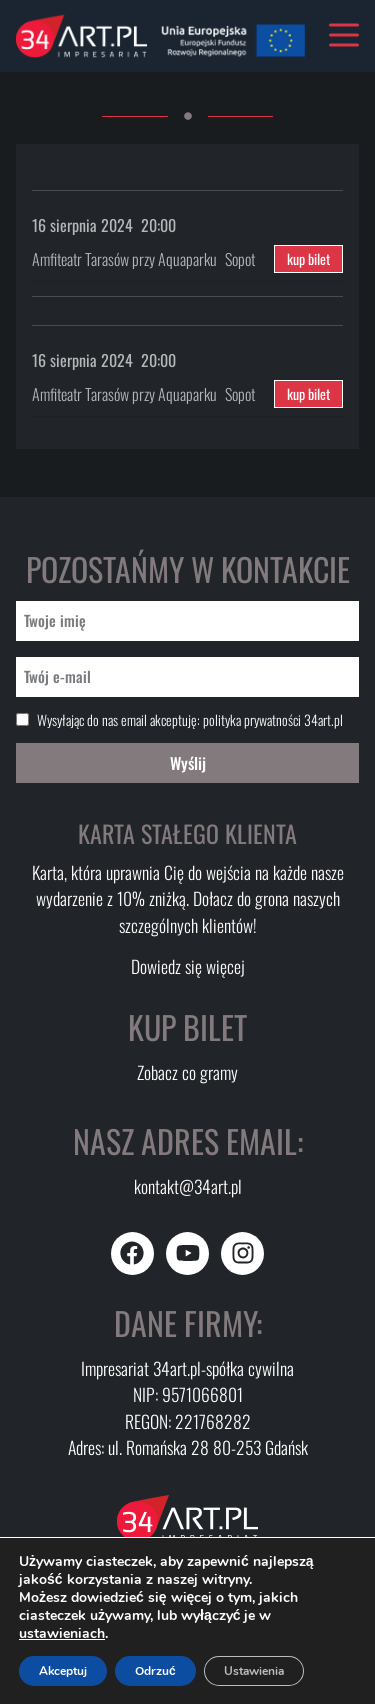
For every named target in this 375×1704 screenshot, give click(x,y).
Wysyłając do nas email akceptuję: (190, 720)
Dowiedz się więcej (188, 966)
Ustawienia (254, 1671)
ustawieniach (62, 1634)
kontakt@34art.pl (188, 1186)
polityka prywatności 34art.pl (273, 719)
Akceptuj (63, 1671)
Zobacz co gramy (187, 1072)
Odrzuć (155, 1671)
